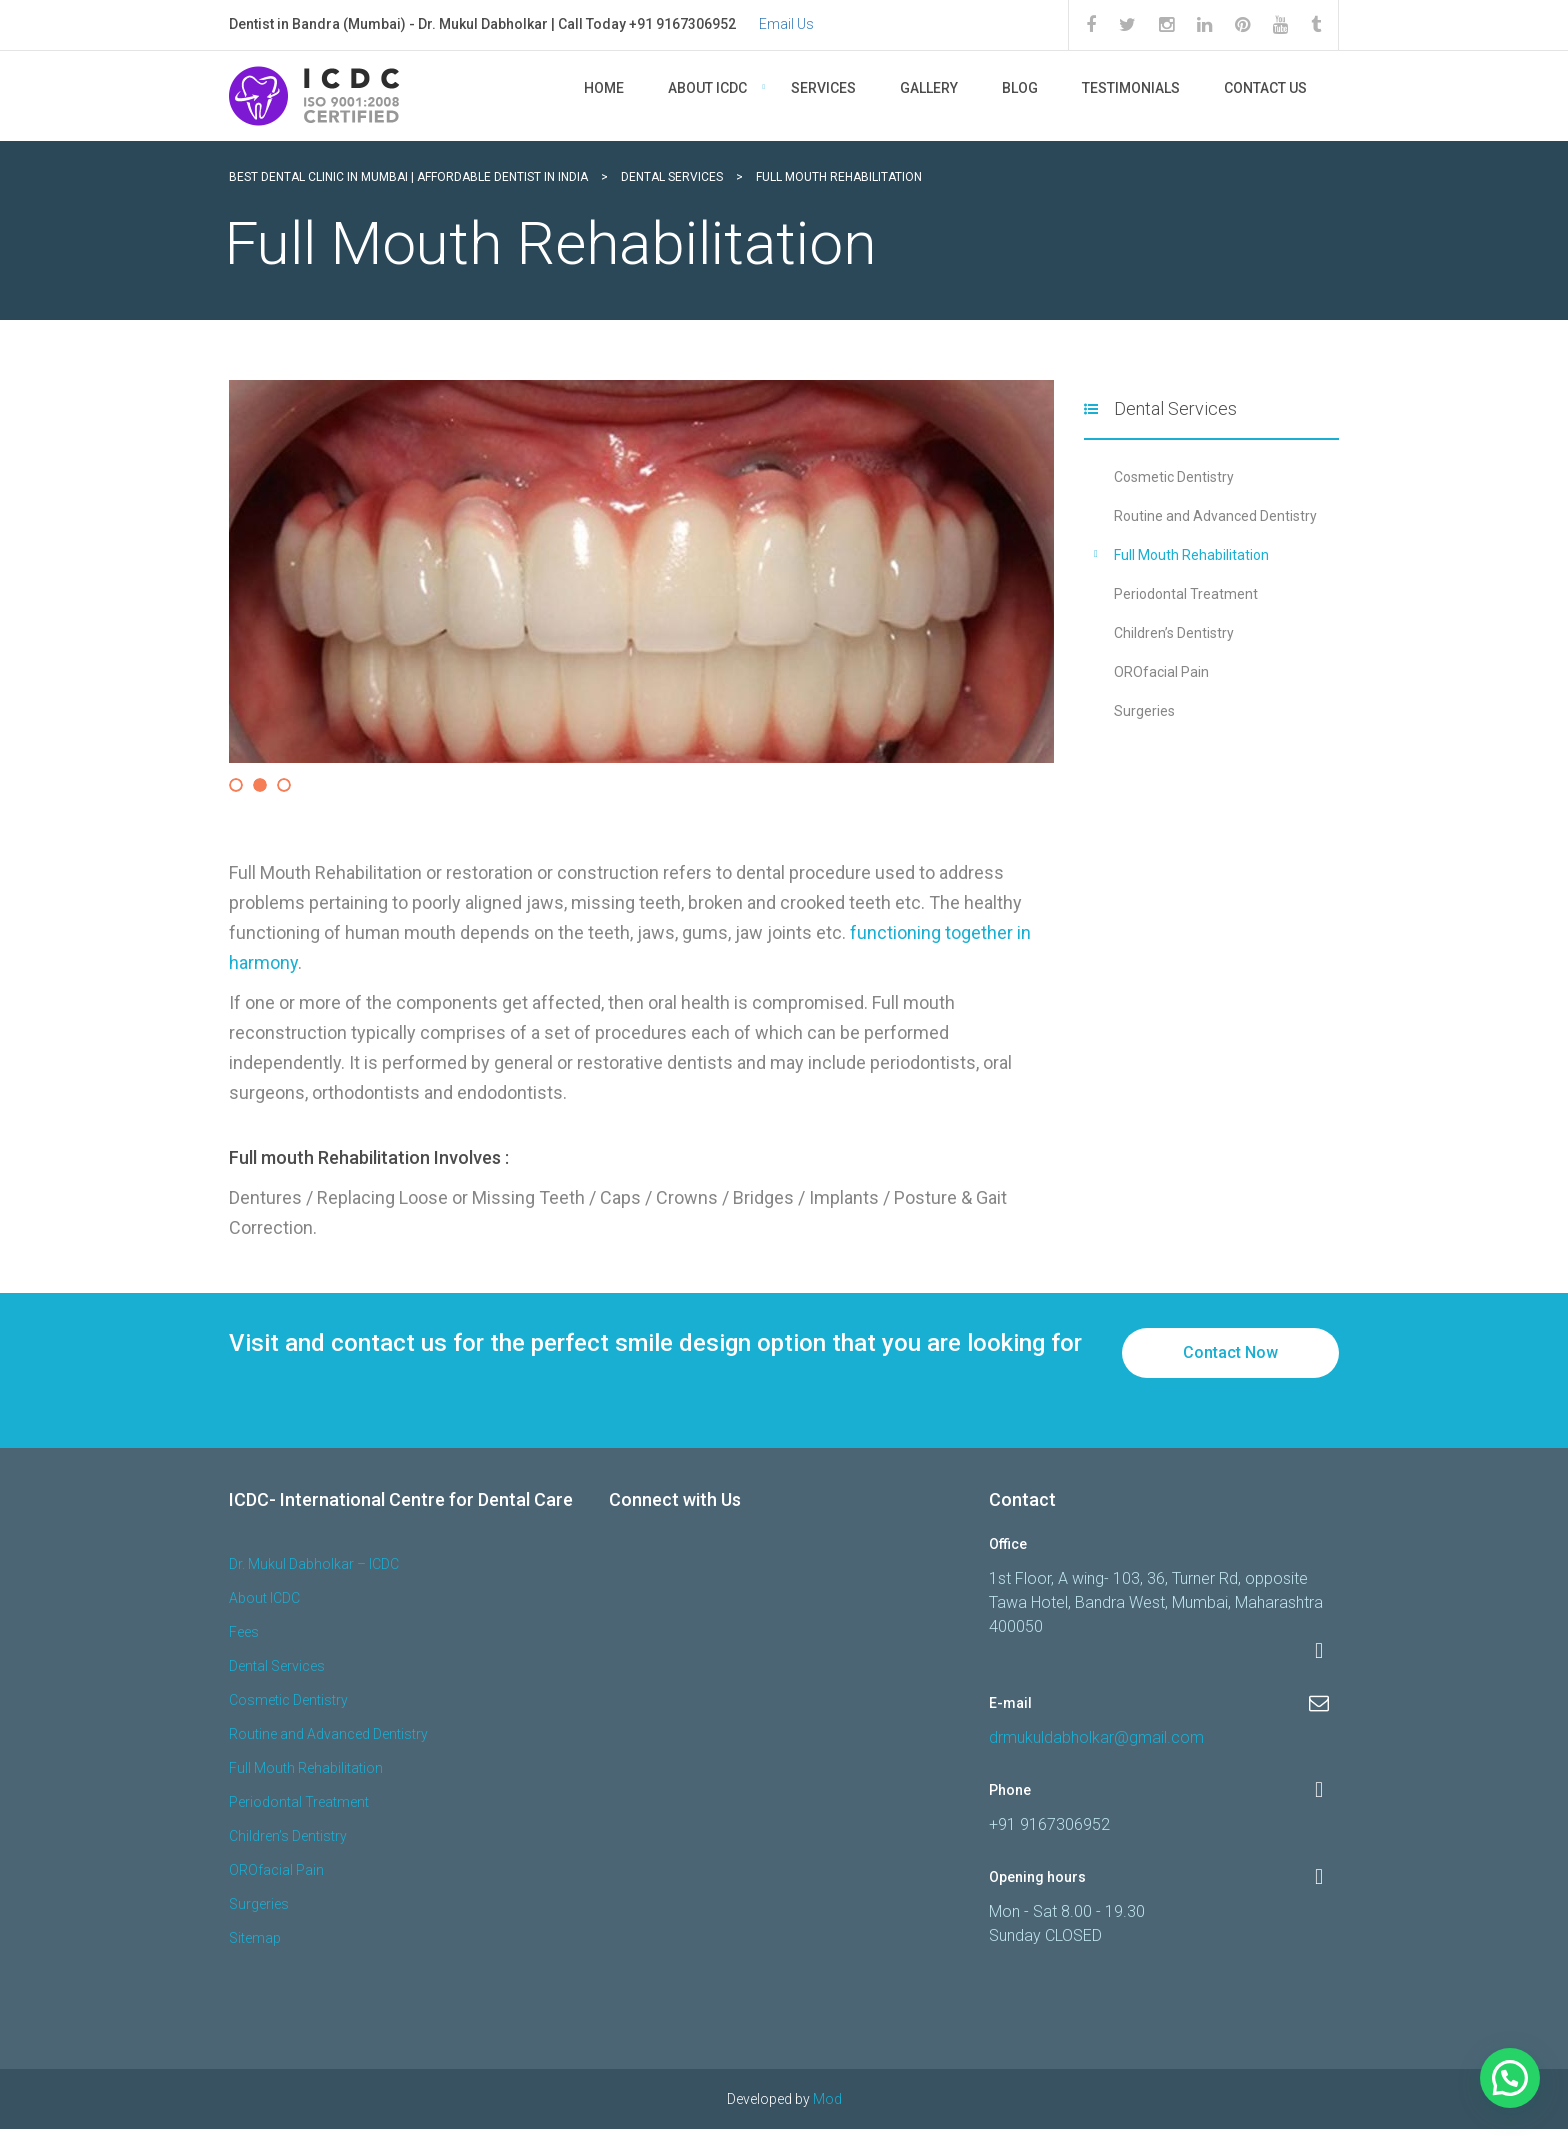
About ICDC (707, 88)
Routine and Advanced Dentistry (1215, 516)
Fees (244, 1639)
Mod (827, 2106)
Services (823, 88)
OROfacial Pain (1161, 672)
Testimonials (1131, 88)
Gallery (929, 88)
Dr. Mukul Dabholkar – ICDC (314, 1571)
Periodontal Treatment (1186, 594)
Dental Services (277, 1673)
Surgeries (1144, 711)
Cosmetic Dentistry (1174, 477)
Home (604, 88)
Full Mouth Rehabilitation (1191, 555)
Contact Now (1230, 1359)
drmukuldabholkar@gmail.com (1096, 1744)
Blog (1020, 88)
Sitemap (255, 1945)
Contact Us (1265, 88)
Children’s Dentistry (1174, 633)
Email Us (786, 24)
